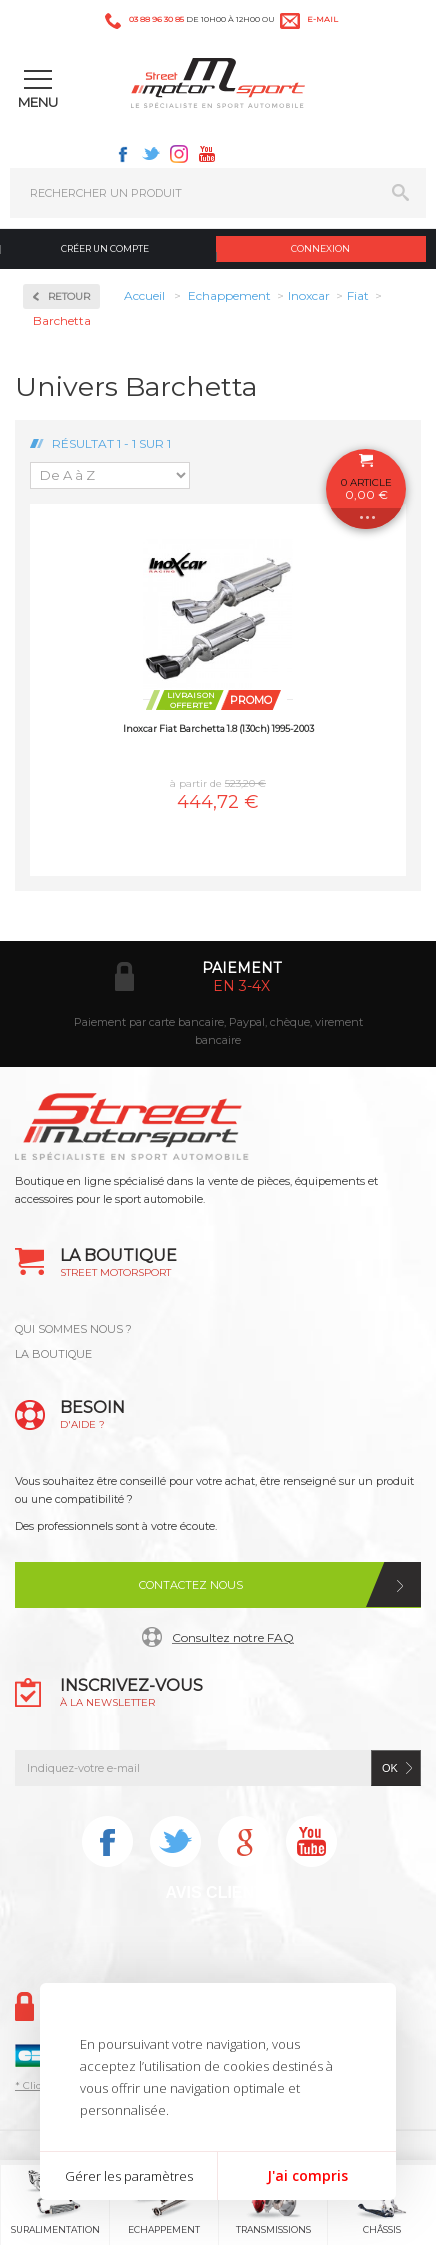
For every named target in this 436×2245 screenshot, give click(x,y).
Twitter (151, 154)
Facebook (123, 154)
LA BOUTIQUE (53, 1354)
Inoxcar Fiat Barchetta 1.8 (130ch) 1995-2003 (218, 728)
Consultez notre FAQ (233, 1637)
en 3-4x (241, 986)
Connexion (320, 248)
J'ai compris (307, 2175)
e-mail (322, 19)
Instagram (179, 154)
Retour (69, 296)
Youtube (207, 154)
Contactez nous (191, 1585)
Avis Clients (219, 1892)
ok (390, 1768)
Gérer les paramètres (129, 2176)
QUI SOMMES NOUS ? (73, 1329)
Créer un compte (105, 248)
